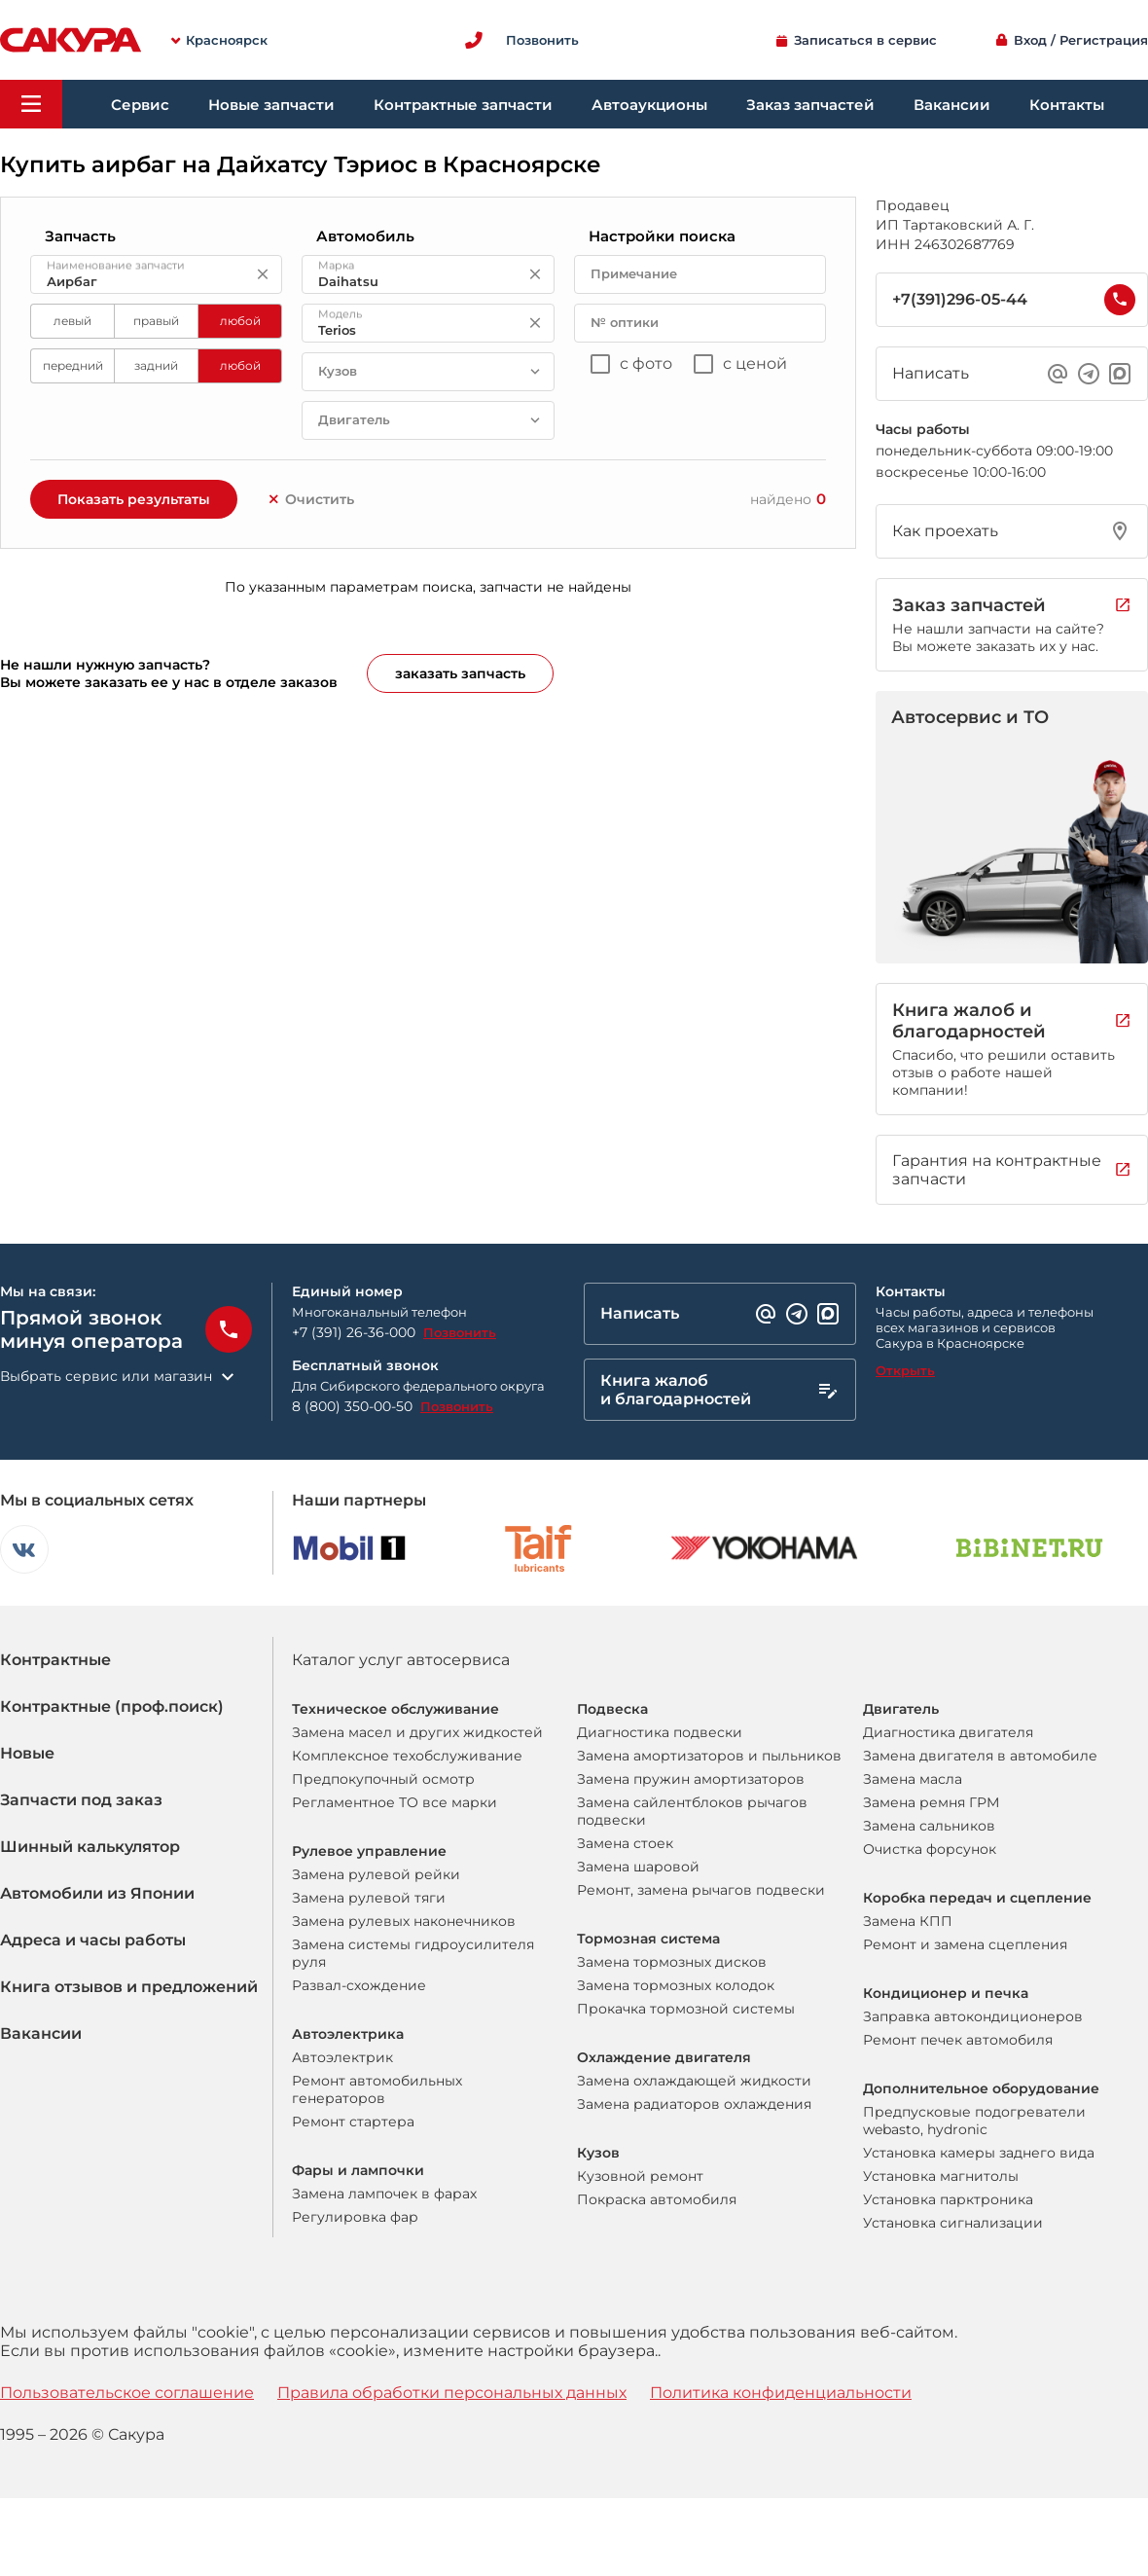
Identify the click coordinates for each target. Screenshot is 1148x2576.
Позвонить (459, 1332)
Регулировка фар (355, 2217)
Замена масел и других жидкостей (417, 1732)
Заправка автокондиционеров (973, 2016)
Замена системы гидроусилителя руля (413, 1953)
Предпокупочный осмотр (383, 1779)
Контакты (1066, 104)
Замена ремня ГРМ (931, 1802)
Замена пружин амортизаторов (691, 1779)
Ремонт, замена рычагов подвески (701, 1890)
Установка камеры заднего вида (978, 2152)
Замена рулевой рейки (376, 1874)
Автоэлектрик (342, 2057)
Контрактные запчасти (463, 104)
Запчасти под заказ (81, 1800)
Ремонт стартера (353, 2121)
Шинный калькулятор (90, 1846)
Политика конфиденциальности (781, 2392)
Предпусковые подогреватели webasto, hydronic (974, 2120)
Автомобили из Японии (97, 1893)
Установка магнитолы (941, 2176)
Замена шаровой (638, 1866)
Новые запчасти (271, 104)
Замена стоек (625, 1843)
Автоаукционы (649, 104)
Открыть (905, 1370)
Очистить (310, 499)
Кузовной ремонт (640, 2176)
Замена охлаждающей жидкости (694, 2080)
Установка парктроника (948, 2199)
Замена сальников (929, 1825)
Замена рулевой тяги (369, 1897)
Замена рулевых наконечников (404, 1921)
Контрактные (55, 1660)
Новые (27, 1753)
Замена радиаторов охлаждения (694, 2104)
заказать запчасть (460, 673)
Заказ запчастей (810, 104)
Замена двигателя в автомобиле (980, 1755)
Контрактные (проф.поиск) (112, 1706)
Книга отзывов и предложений (129, 1986)
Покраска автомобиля (656, 2199)
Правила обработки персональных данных (452, 2392)
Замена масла (912, 1779)
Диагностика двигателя (948, 1732)
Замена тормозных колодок (675, 1985)
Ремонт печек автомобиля (958, 2040)
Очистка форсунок (929, 1849)
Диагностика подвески (659, 1732)
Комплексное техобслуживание (407, 1755)
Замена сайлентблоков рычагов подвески (692, 1811)
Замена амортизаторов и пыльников (709, 1755)
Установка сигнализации (953, 2222)
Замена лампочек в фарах (384, 2193)
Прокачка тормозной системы (686, 2008)
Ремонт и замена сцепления (965, 1944)
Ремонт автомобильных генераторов (377, 2089)
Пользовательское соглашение (127, 2392)
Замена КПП (907, 1921)
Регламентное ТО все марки (394, 1802)
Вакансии (952, 104)
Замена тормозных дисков (672, 1962)
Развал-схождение (359, 1985)
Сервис (140, 104)
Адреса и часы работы (93, 1940)
